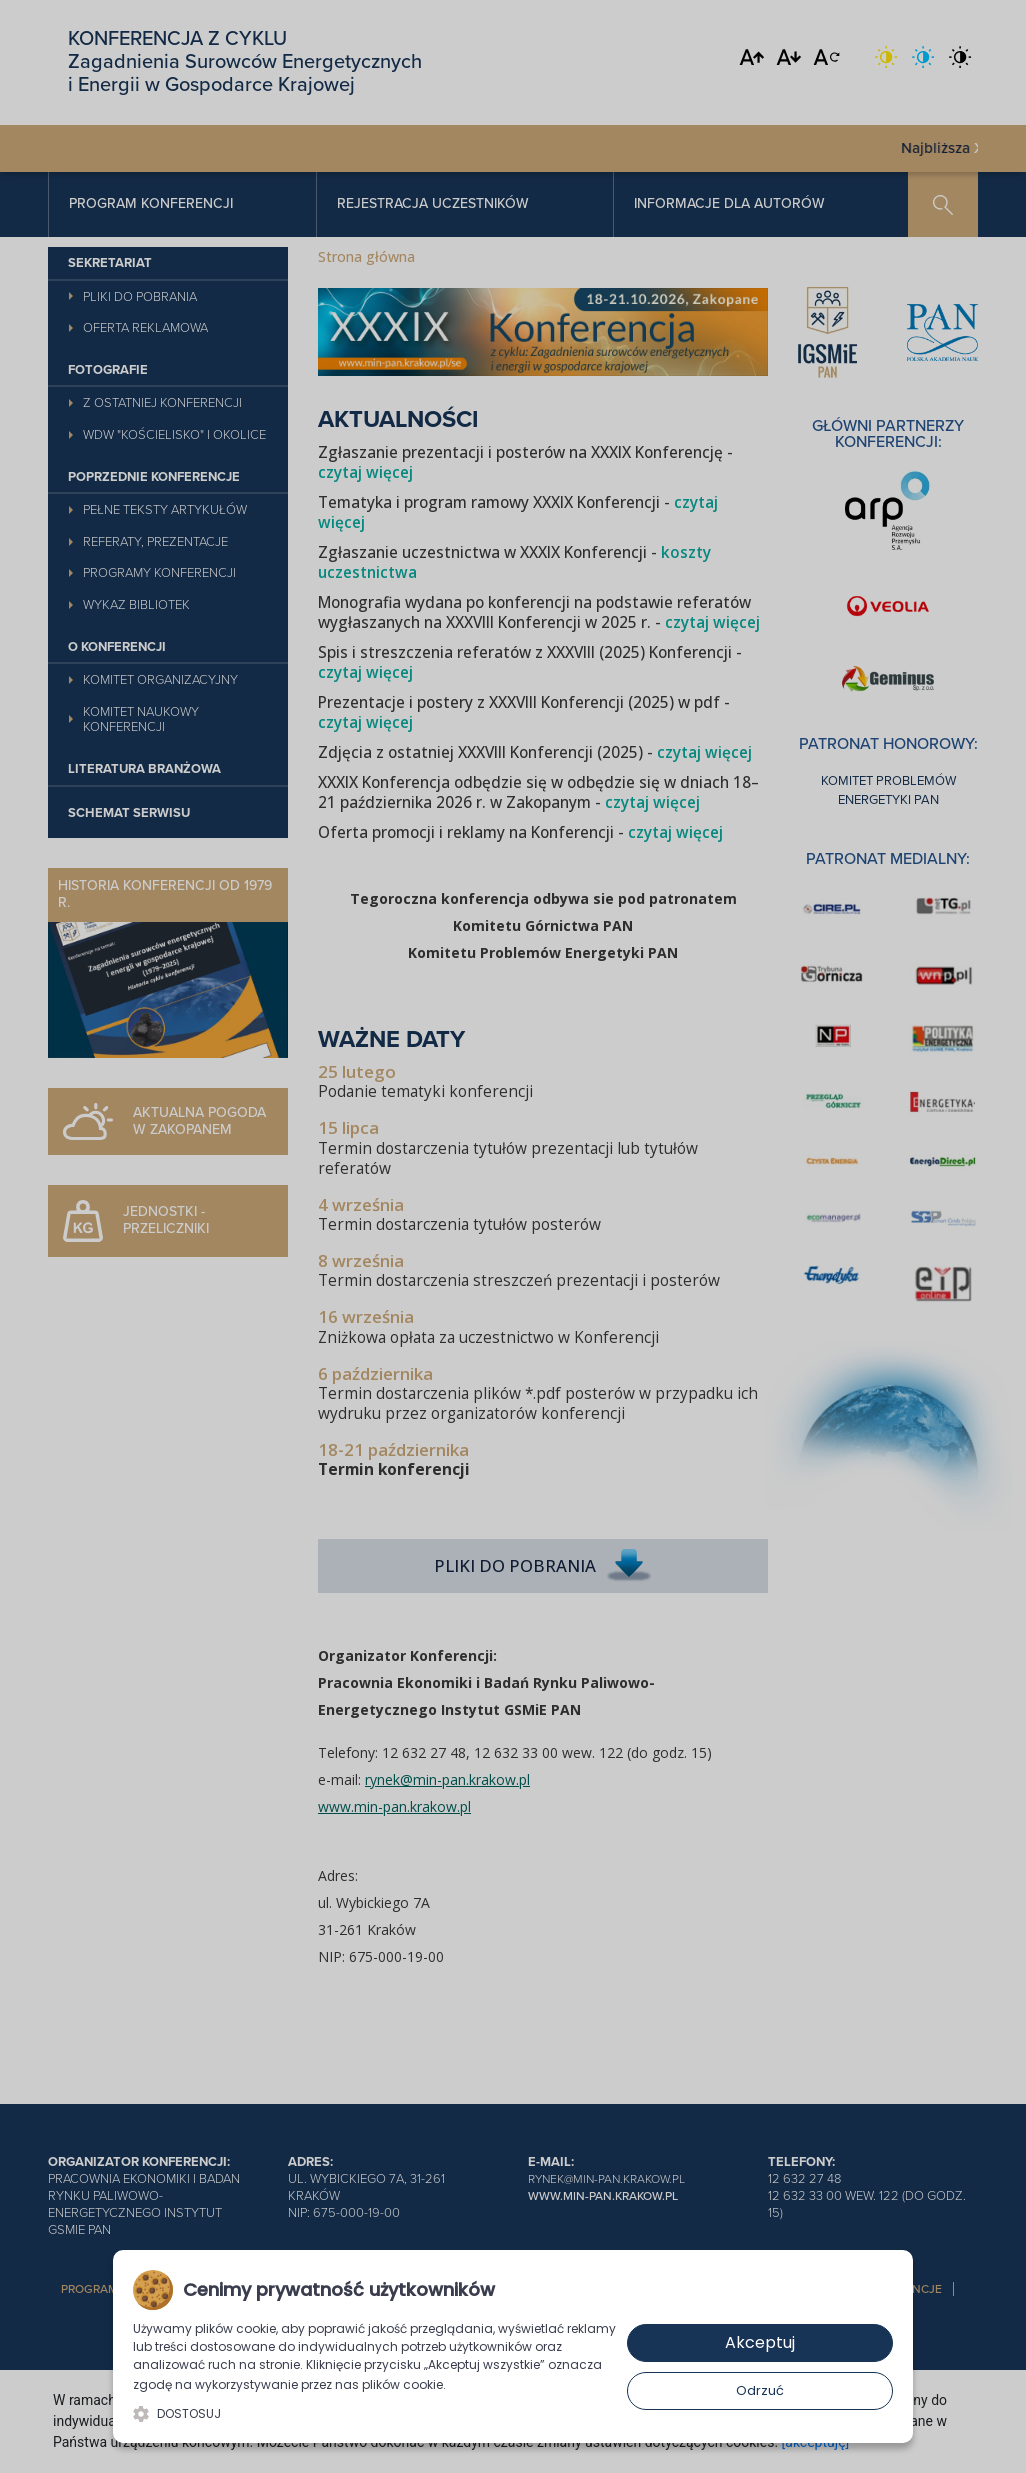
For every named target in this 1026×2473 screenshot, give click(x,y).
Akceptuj (760, 2342)
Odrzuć (760, 2390)
